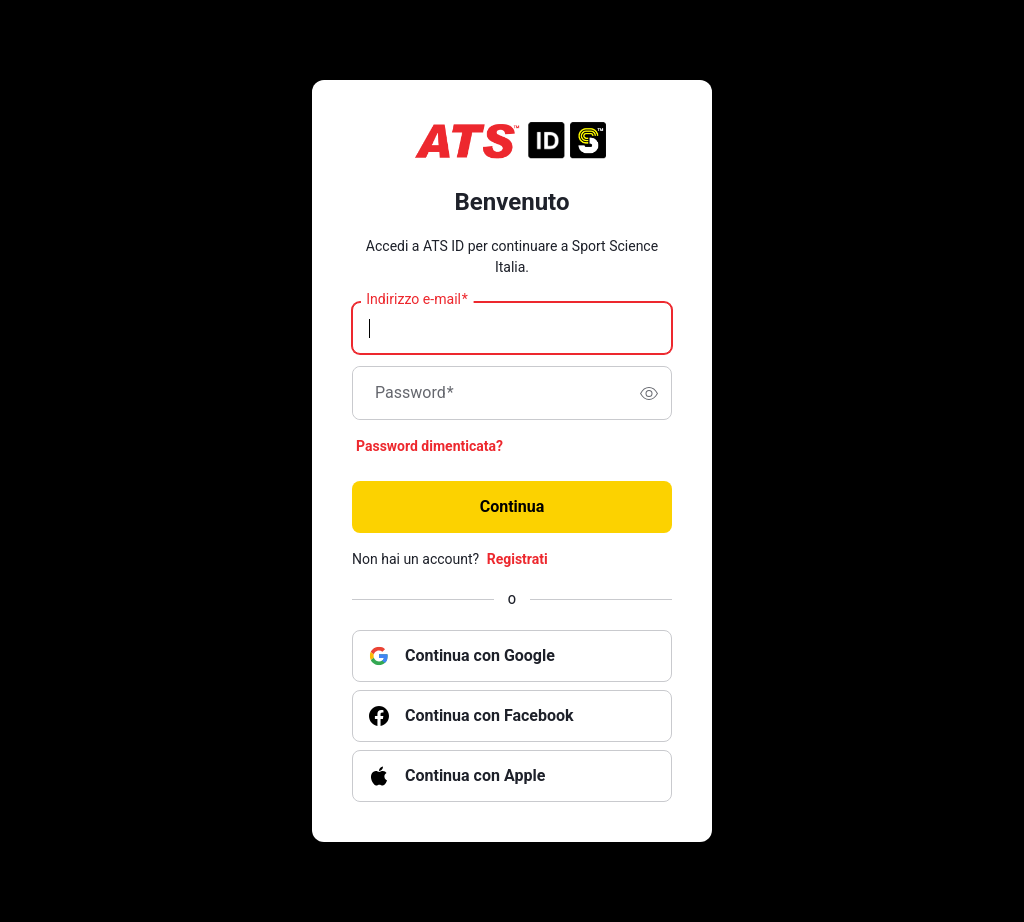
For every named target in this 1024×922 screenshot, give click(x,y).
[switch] (649, 393)
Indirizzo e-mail (417, 300)
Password (414, 393)
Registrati (517, 559)
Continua (512, 506)
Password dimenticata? (429, 446)
